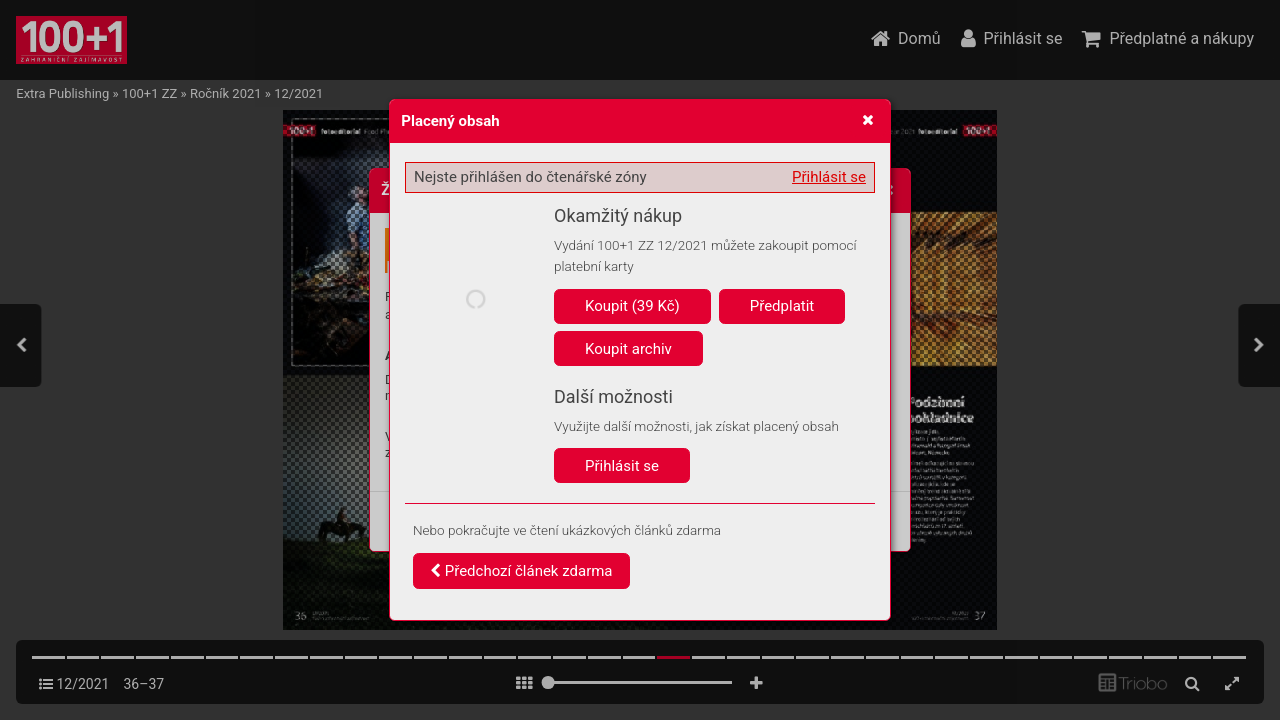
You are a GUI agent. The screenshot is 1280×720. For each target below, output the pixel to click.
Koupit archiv (628, 349)
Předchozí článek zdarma (521, 571)
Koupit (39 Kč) (632, 306)
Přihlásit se (829, 177)
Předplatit (782, 306)
